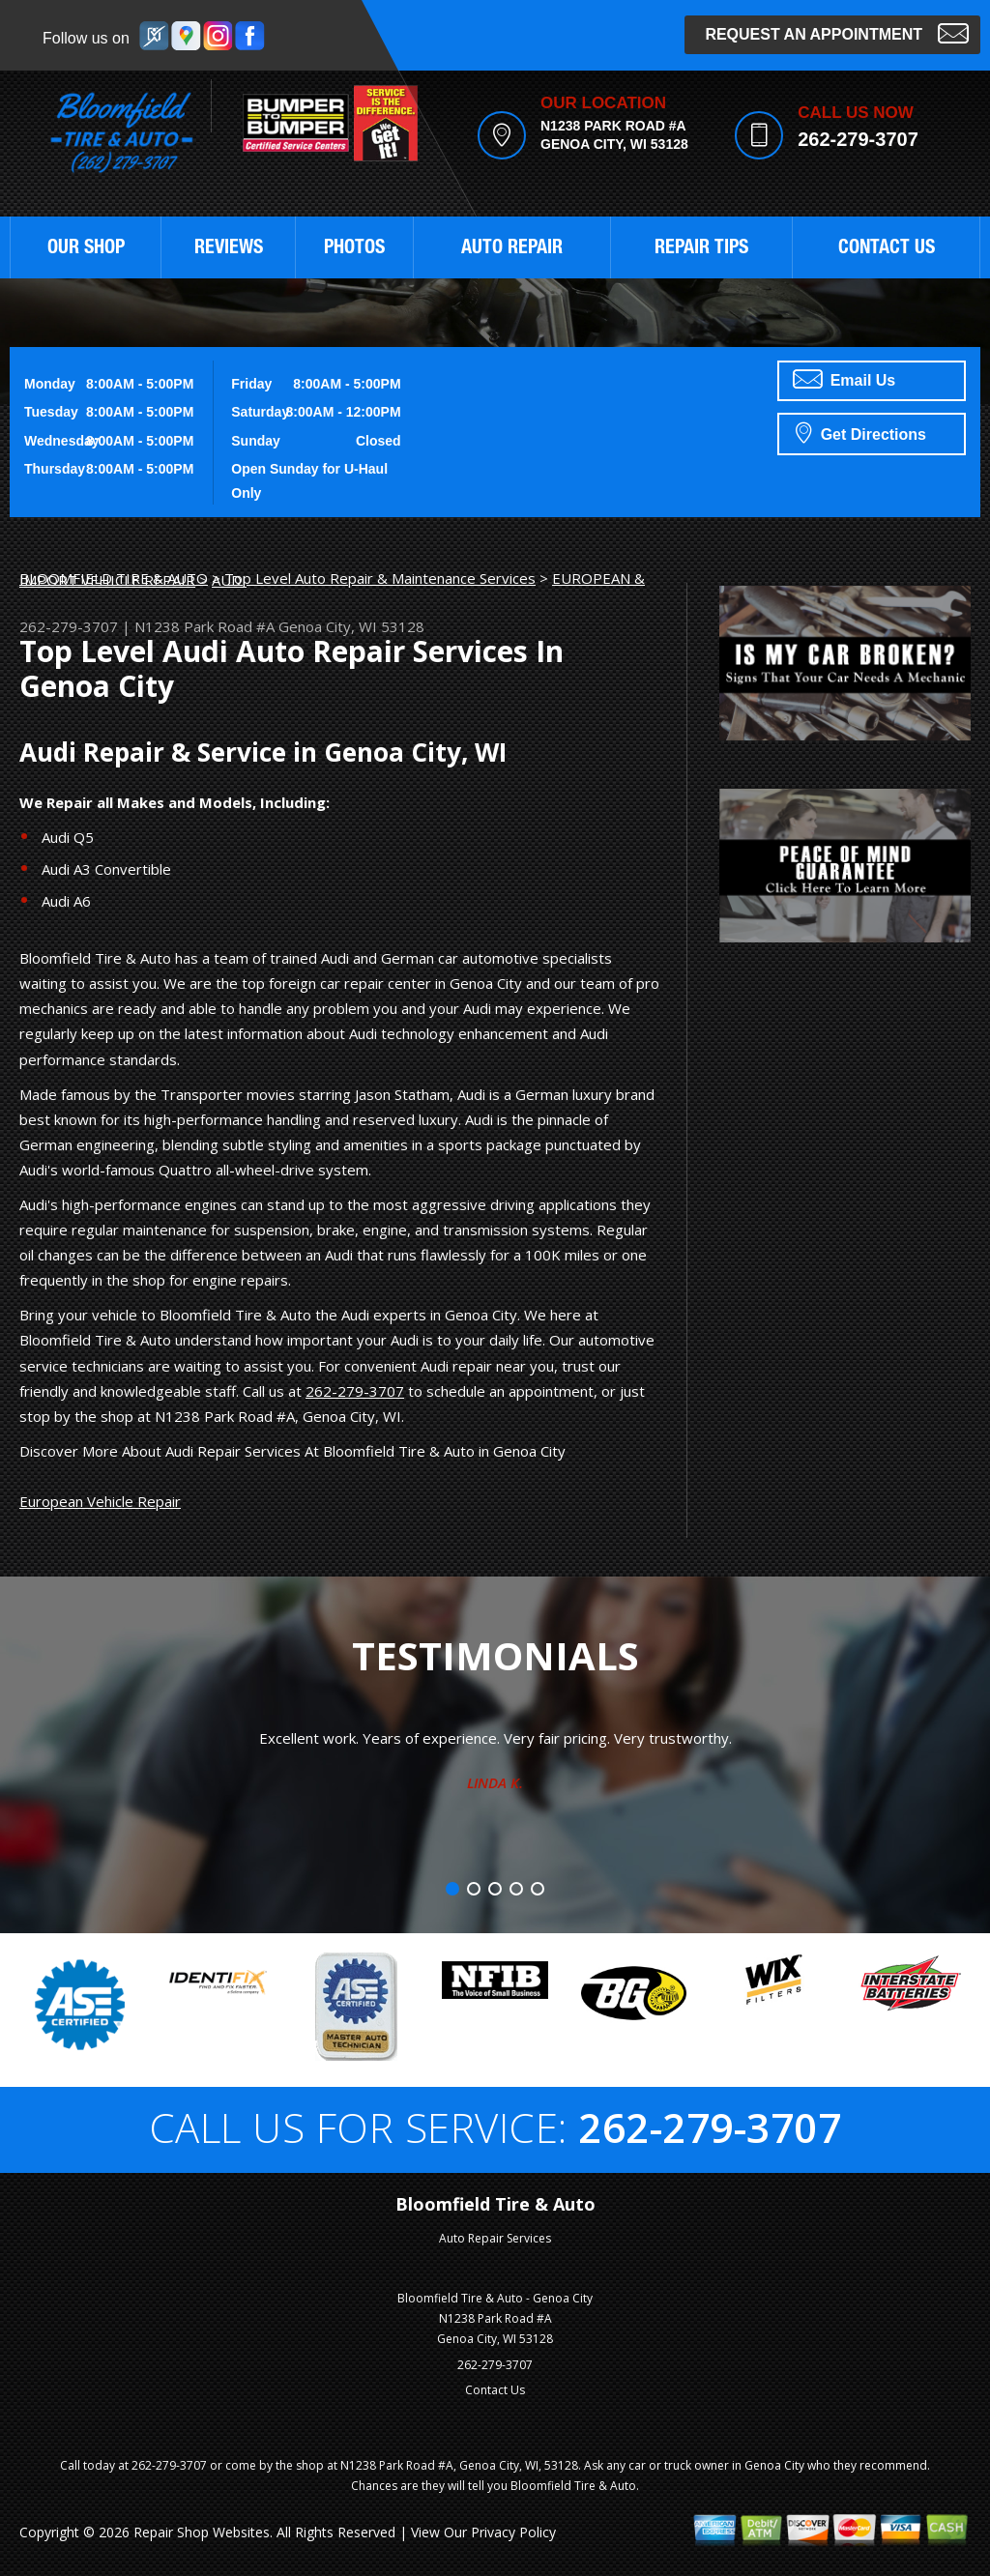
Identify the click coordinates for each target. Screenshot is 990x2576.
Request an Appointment (837, 32)
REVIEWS (228, 249)
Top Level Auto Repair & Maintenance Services (380, 578)
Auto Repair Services (495, 2238)
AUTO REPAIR (512, 249)
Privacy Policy (513, 2532)
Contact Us (495, 2390)
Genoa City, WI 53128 (351, 626)
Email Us (844, 379)
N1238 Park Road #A (204, 626)
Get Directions (861, 432)
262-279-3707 (858, 139)
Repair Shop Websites (201, 2532)
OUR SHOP (86, 249)
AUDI (229, 580)
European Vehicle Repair (100, 1501)
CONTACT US (886, 249)
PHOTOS (354, 249)
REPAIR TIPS (701, 249)
